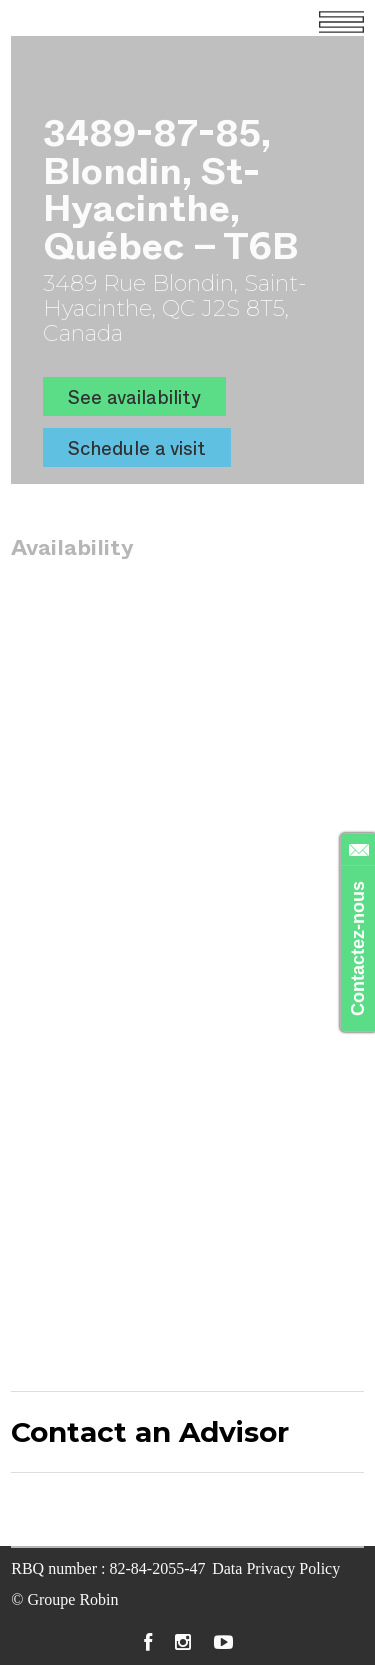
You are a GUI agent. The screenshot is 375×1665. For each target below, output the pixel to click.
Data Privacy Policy (276, 1568)
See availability (134, 396)
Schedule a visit (137, 447)
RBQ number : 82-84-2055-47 (108, 1568)
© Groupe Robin (64, 1599)
